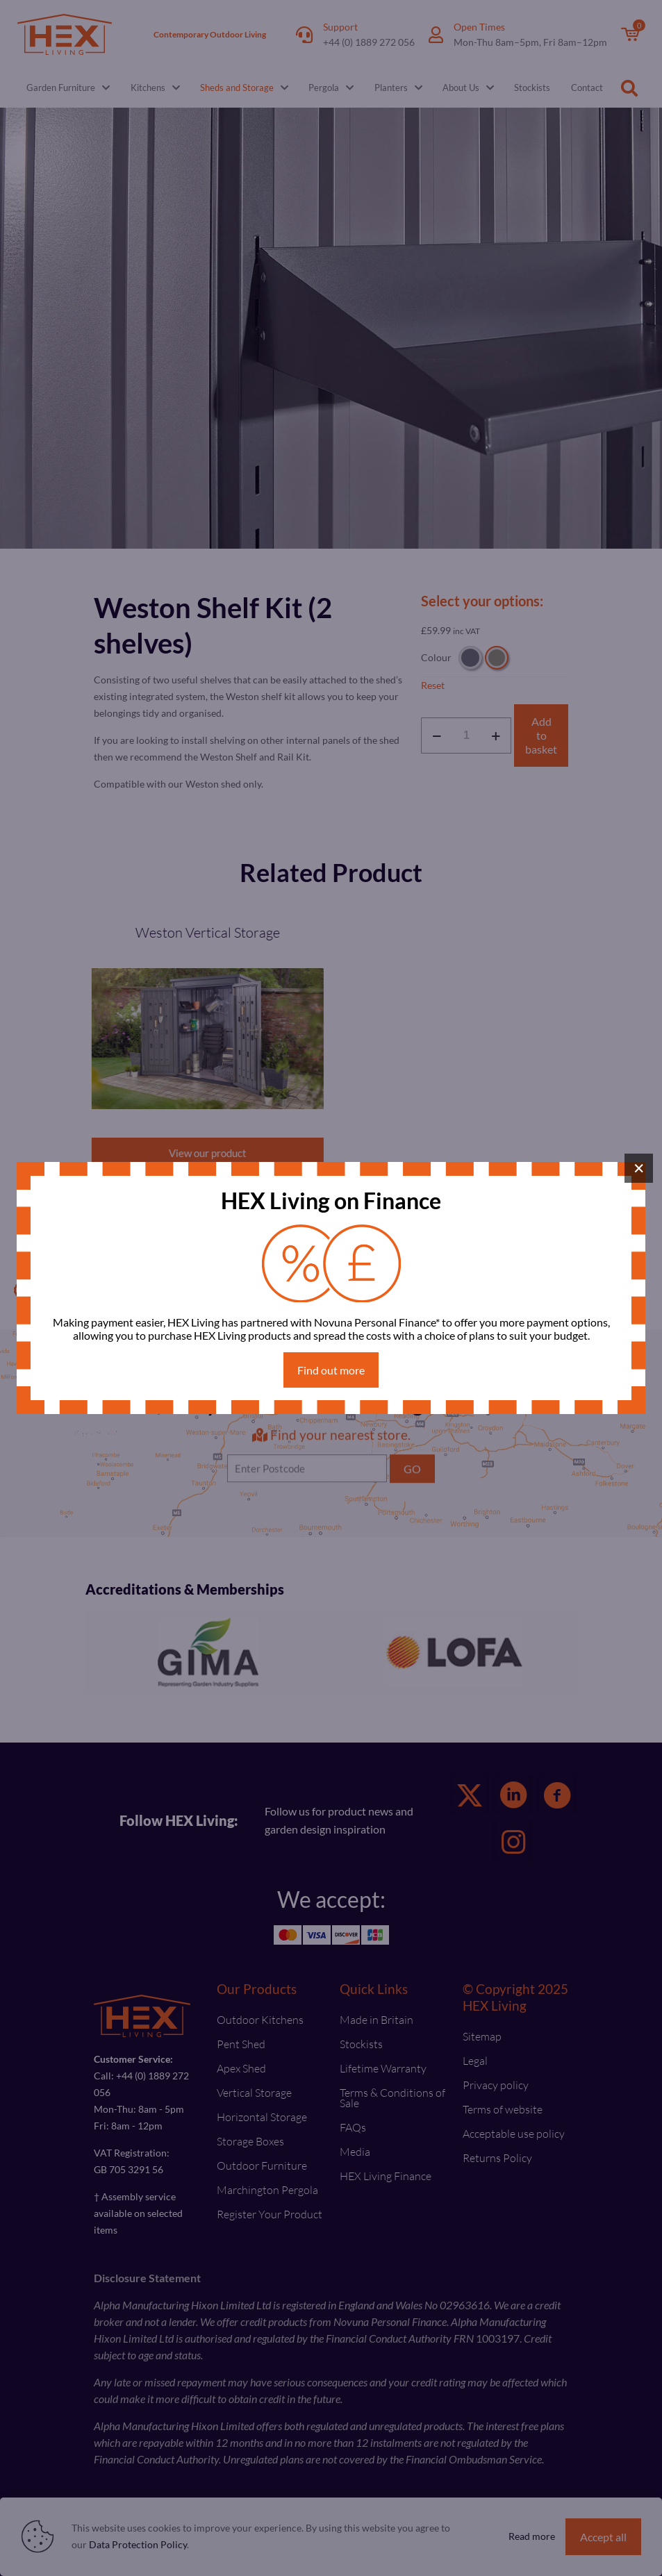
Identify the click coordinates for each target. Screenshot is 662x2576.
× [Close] (639, 1168)
